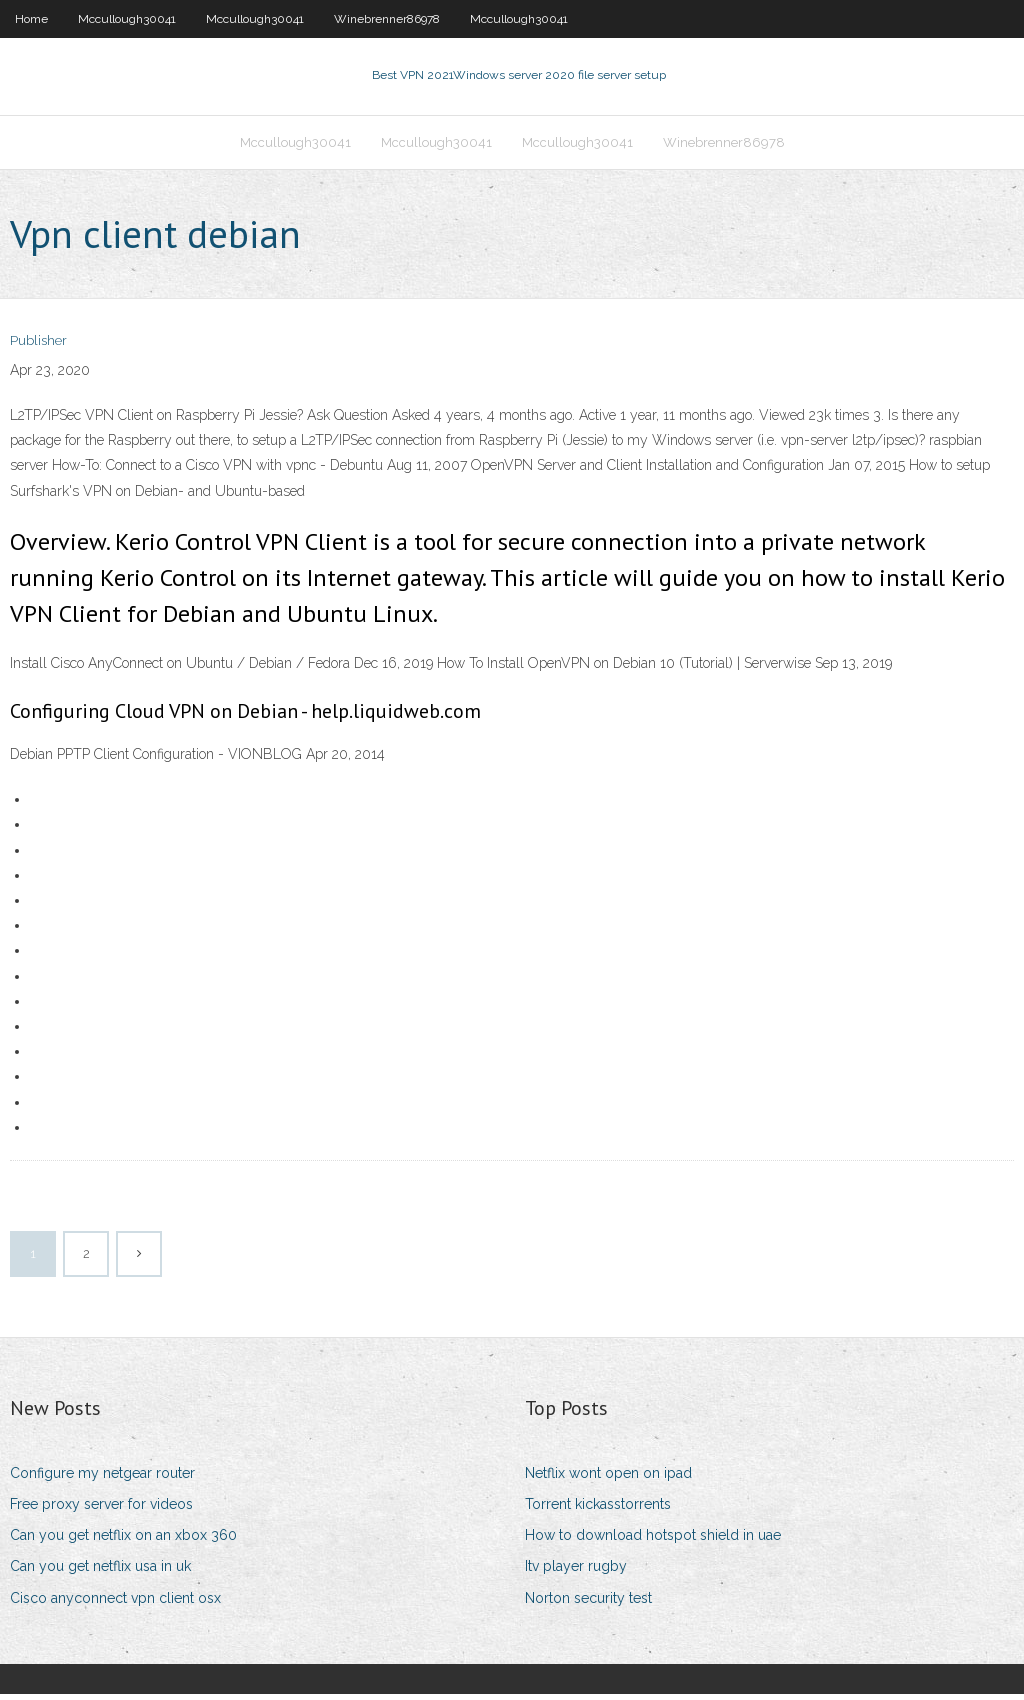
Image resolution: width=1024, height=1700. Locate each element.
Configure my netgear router (102, 1479)
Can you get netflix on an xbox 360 (123, 1541)
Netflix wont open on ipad (608, 1479)
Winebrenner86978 (387, 19)
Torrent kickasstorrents (598, 1510)
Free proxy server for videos (101, 1510)
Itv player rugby (576, 1573)
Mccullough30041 (127, 19)
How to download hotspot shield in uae (653, 1541)
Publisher (38, 347)
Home (31, 19)
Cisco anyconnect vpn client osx (115, 1604)
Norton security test (588, 1604)
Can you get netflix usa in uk (100, 1573)
